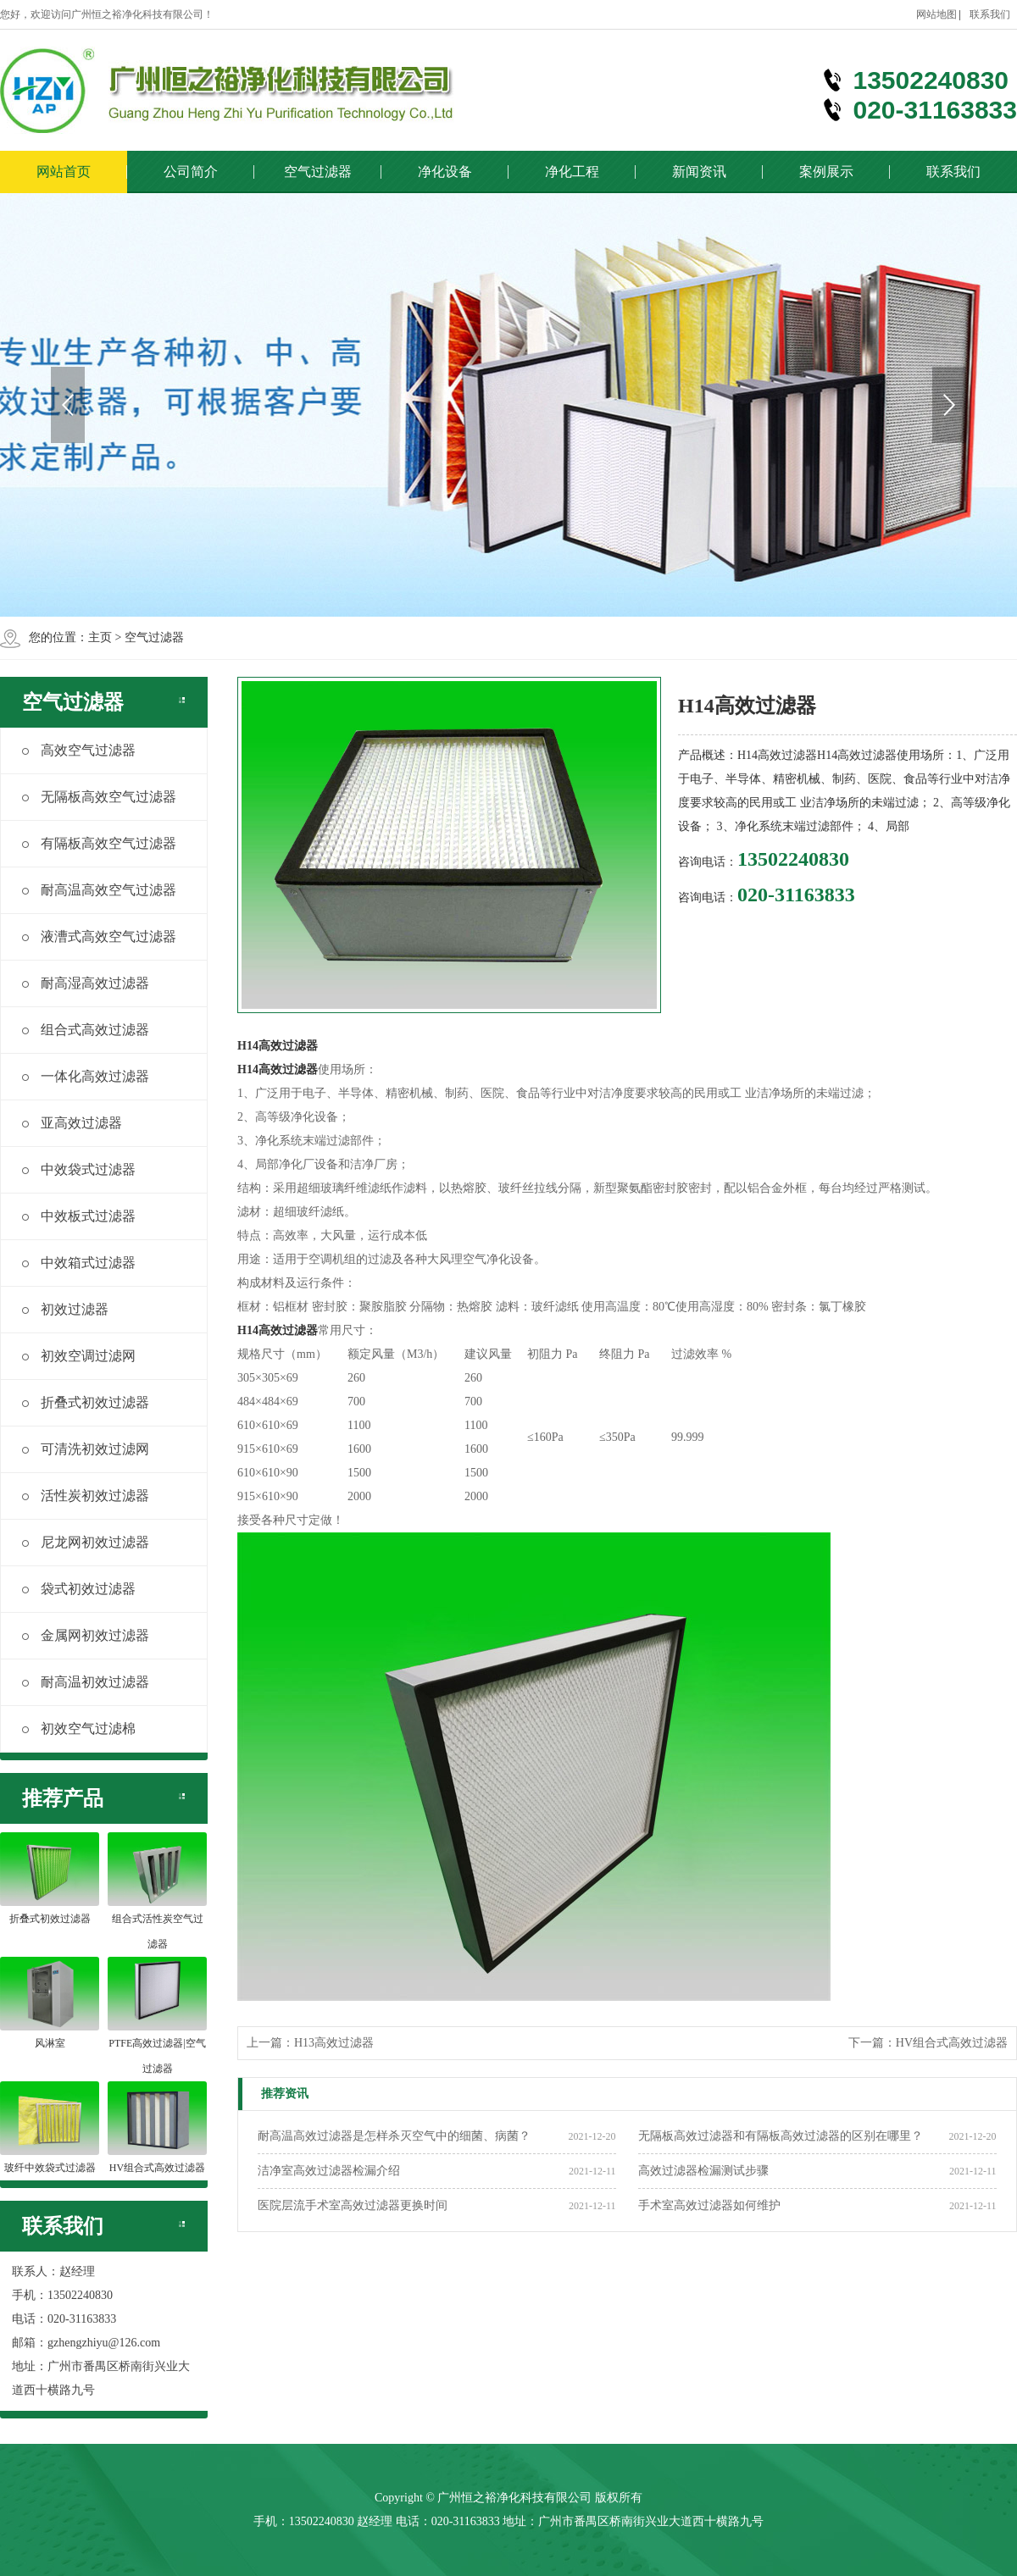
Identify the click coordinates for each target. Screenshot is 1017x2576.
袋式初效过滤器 (79, 1589)
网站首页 (63, 171)
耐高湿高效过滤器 (85, 983)
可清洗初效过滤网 (85, 1449)
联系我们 (990, 14)
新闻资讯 (699, 171)
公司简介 (191, 171)
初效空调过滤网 (79, 1356)
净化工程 (572, 171)
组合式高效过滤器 (85, 1029)
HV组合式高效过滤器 (952, 2042)
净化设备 (445, 171)
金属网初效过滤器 (85, 1635)
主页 (100, 637)
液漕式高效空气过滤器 (99, 936)
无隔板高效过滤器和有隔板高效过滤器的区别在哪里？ (780, 2136)
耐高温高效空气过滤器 (99, 890)
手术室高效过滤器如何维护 (709, 2205)
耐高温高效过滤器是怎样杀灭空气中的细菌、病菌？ (394, 2136)
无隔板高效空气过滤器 (99, 796)
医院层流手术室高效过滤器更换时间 (352, 2205)
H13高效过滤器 (334, 2042)
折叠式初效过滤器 (85, 1402)
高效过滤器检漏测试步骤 (703, 2170)
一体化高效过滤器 (85, 1076)
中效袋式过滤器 (79, 1169)
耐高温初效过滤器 (85, 1682)
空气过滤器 (318, 171)
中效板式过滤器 (79, 1216)
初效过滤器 (65, 1309)
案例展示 (826, 171)
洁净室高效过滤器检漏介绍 (329, 2170)
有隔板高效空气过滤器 (99, 843)
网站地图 (936, 14)
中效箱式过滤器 (79, 1262)
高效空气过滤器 (79, 750)
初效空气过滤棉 (79, 1728)
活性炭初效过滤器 (85, 1495)
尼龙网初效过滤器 (85, 1542)
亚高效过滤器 (72, 1123)
